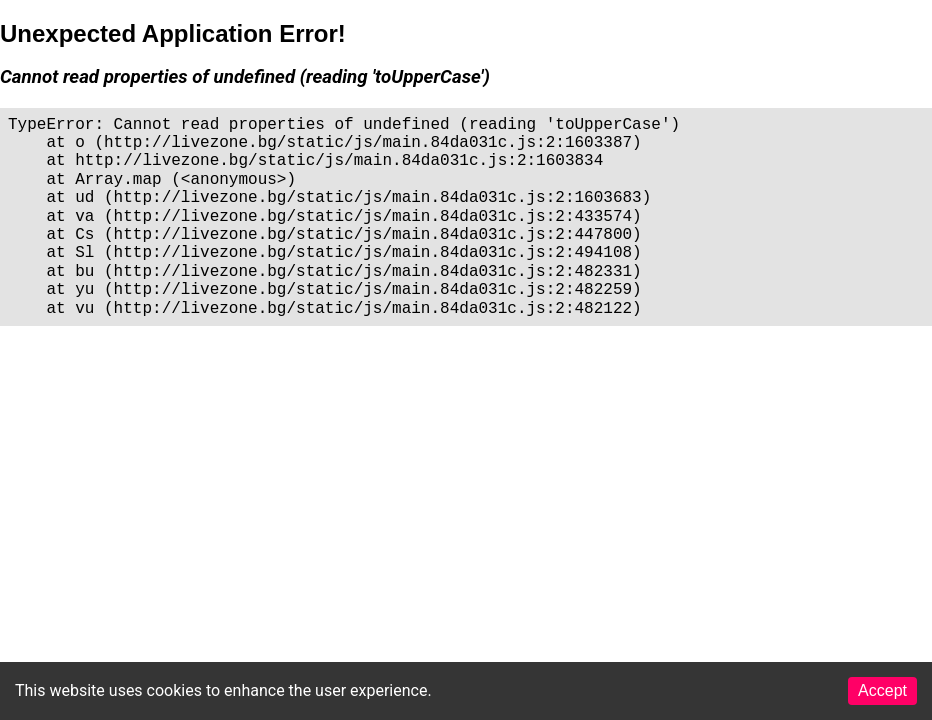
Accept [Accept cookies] (882, 690)
